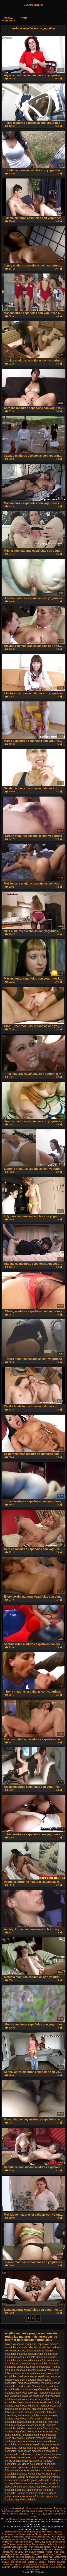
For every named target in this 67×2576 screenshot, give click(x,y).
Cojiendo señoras (56, 2562)
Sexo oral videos (40, 2559)
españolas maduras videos (20, 2360)
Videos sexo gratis (22, 2554)
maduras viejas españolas (29, 2444)
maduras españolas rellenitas (41, 2421)
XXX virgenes (33, 2569)
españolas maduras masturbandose (25, 2353)
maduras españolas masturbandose (37, 2415)
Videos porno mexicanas (47, 2557)
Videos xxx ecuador (37, 2562)
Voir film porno (29, 2511)
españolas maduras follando (38, 2350)
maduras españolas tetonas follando (25, 2425)
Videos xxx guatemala (42, 2554)
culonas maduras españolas (20, 2344)
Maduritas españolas (33, 5)
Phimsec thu (60, 2508)
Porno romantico (57, 2567)
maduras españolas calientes (21, 2392)
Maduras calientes (14, 2531)
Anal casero (47, 2549)
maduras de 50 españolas (32, 2386)
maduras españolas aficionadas (40, 2389)
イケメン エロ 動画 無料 (40, 2513)
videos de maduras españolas (34, 2476)
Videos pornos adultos (38, 2539)
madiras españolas (40, 2366)
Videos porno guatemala (22, 2557)
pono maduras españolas (46, 2457)
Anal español (24, 2559)
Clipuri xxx (23, 2513)
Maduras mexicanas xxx (37, 2537)
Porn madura (29, 2552)
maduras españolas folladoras (21, 2405)
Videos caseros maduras (19, 2544)
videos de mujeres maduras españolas (26, 2486)
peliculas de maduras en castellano (37, 2451)
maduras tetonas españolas (41, 2438)
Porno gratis (9, 2549)
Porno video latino (42, 2542)
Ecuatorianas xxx (10, 2534)
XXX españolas (58, 2537)
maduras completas (29, 2383)
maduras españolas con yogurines (41, 2395)
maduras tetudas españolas (20, 2441)
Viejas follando (58, 2539)
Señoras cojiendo (39, 2567)
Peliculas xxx (18, 2537)
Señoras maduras (32, 2531)
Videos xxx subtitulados (40, 2547)
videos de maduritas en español (40, 2483)
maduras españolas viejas (19, 2431)
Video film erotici (10, 2513)
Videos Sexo (16, 2552)
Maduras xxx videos (44, 2534)
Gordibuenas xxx (19, 2547)
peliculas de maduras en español (23, 2454)
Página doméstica (8, 19)
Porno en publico (18, 2562)
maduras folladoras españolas (28, 2434)
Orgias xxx (7, 2542)
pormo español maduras (18, 2460)
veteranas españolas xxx (29, 2470)
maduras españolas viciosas (42, 2428)
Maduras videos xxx (12, 2564)
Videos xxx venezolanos (28, 2549)
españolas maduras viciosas (40, 2357)
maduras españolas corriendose (23, 2399)
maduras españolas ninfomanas (22, 2418)
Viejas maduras (26, 2534)
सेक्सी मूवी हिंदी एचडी (24, 2508)
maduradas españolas (27, 2373)
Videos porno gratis (23, 2542)
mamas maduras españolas (33, 2447)
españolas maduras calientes (21, 2347)
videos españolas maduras (33, 2493)
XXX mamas (59, 2547)
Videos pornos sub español (14, 2539)
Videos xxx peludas (21, 2567)
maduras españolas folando (44, 2402)
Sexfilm (39, 2511)
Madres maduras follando (36, 2564)
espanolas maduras (48, 2344)
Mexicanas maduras (51, 2531)
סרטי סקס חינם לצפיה (54, 2511)
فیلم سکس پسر (8, 2508)
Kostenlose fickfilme (11, 2511)
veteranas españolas (16, 2467)
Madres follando (45, 2552)
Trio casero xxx (39, 2544)
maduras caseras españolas (33, 2376)
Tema (24, 18)
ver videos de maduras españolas (36, 2463)
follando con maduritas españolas (29, 2363)
